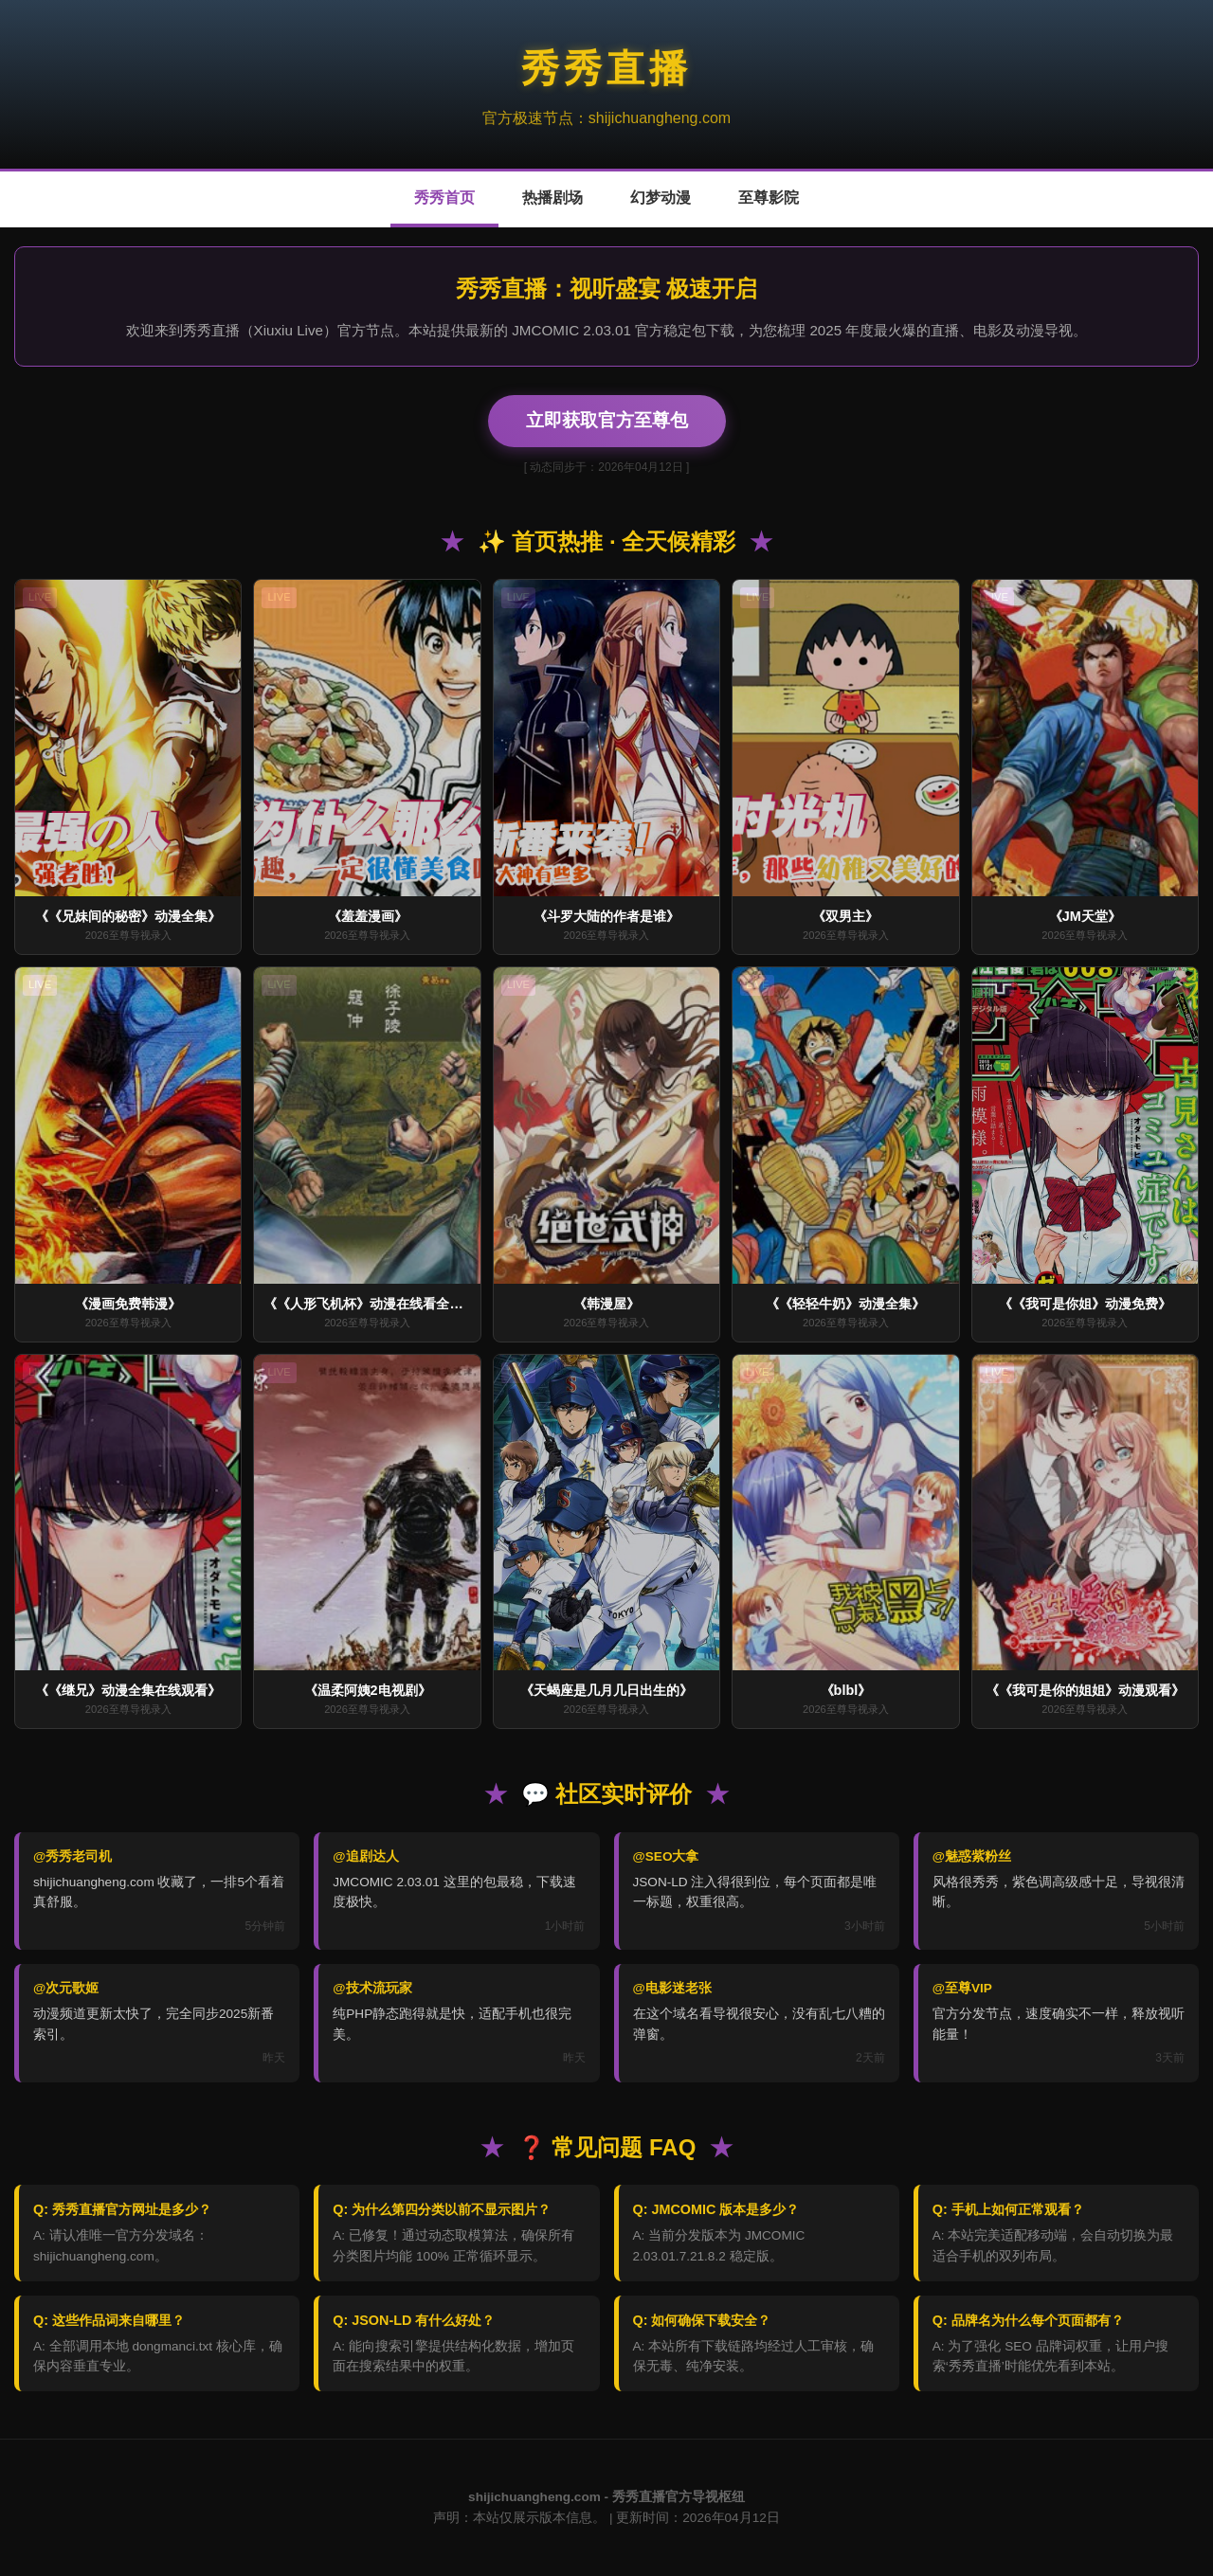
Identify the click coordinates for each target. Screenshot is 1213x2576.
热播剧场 (552, 197)
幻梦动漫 (660, 197)
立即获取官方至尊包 (607, 420)
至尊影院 (768, 197)
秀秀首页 (444, 197)
